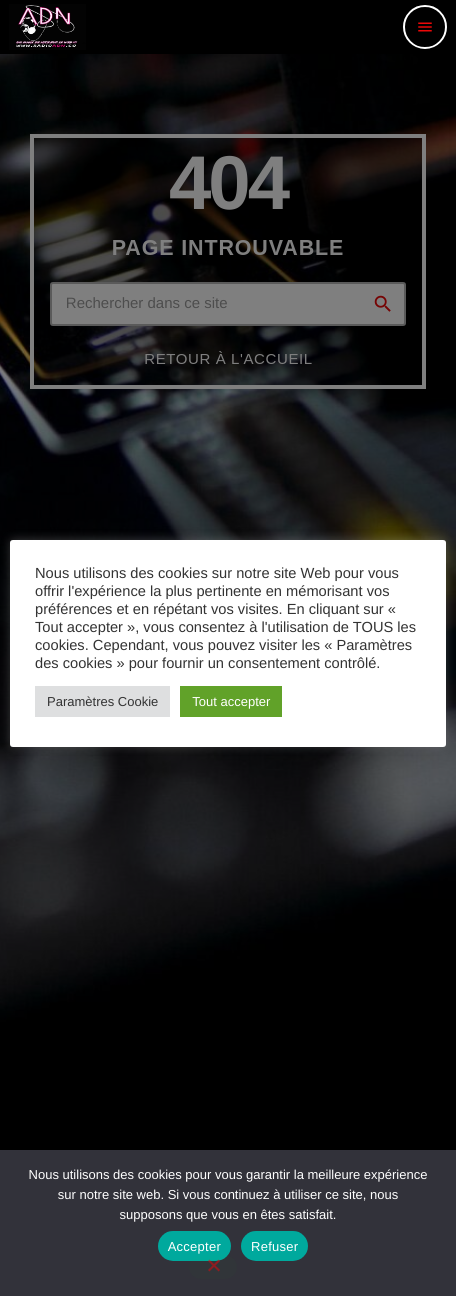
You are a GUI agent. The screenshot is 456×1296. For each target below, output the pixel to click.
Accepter (194, 1246)
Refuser (274, 1246)
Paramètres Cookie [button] (102, 701)
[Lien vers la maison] (47, 27)
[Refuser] (213, 1267)
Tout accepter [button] (231, 701)
